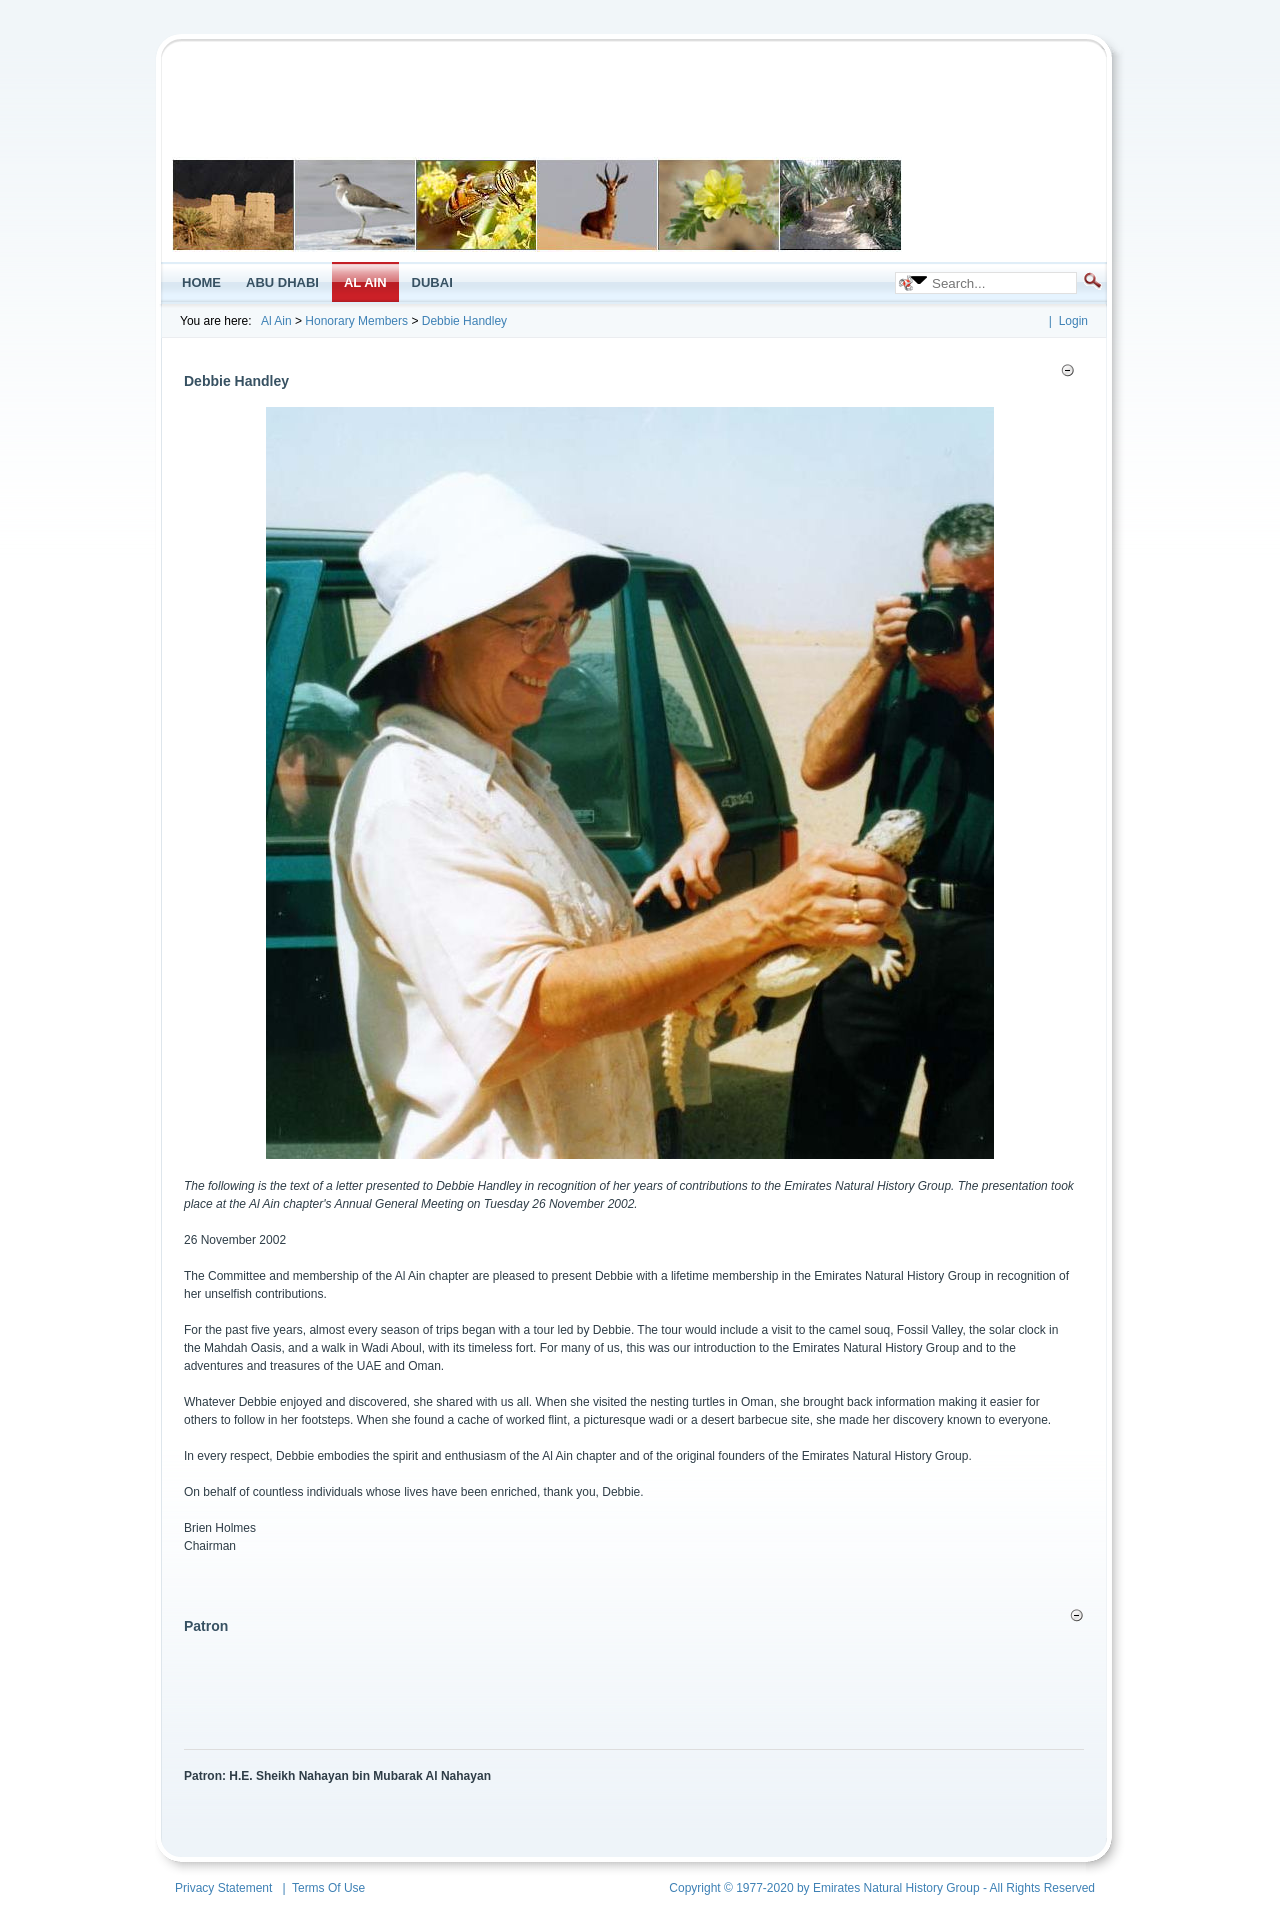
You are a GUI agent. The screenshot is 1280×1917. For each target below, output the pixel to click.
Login (1073, 321)
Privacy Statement (223, 1888)
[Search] (997, 283)
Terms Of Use (328, 1888)
